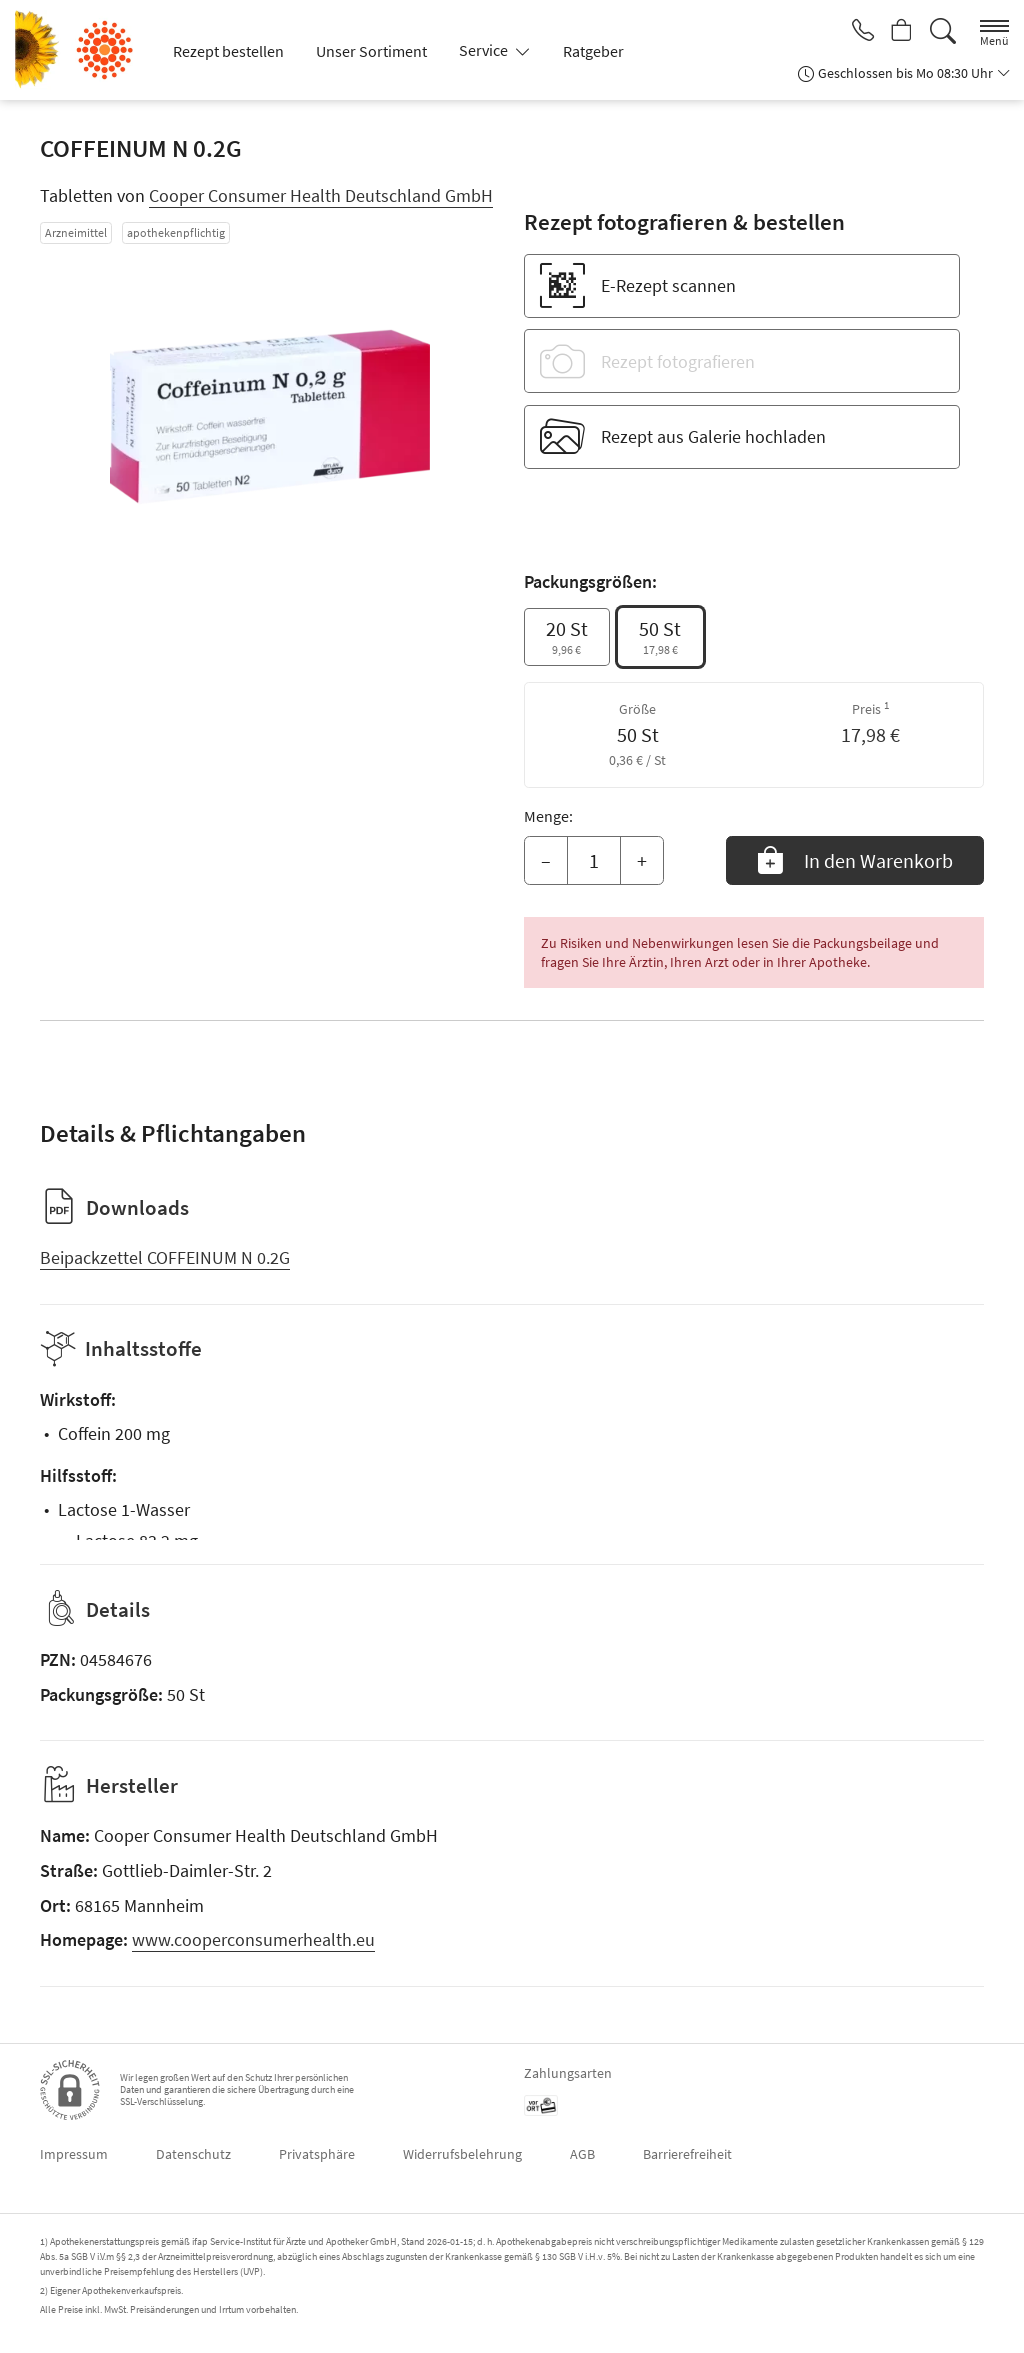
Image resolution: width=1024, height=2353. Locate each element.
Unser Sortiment (371, 51)
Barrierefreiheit (687, 2154)
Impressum (74, 2154)
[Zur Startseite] (82, 50)
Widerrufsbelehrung (462, 2154)
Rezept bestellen (228, 51)
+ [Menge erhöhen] (642, 860)
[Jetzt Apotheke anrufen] (856, 32)
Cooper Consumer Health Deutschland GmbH (321, 195)
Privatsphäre (317, 2154)
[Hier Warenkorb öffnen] (899, 32)
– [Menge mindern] (546, 860)
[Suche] (943, 31)
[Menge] (594, 861)
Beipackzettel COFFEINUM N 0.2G (165, 1257)
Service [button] (485, 50)
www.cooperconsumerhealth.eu (253, 1939)
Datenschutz (193, 2154)
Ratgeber (593, 51)
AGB (582, 2154)
